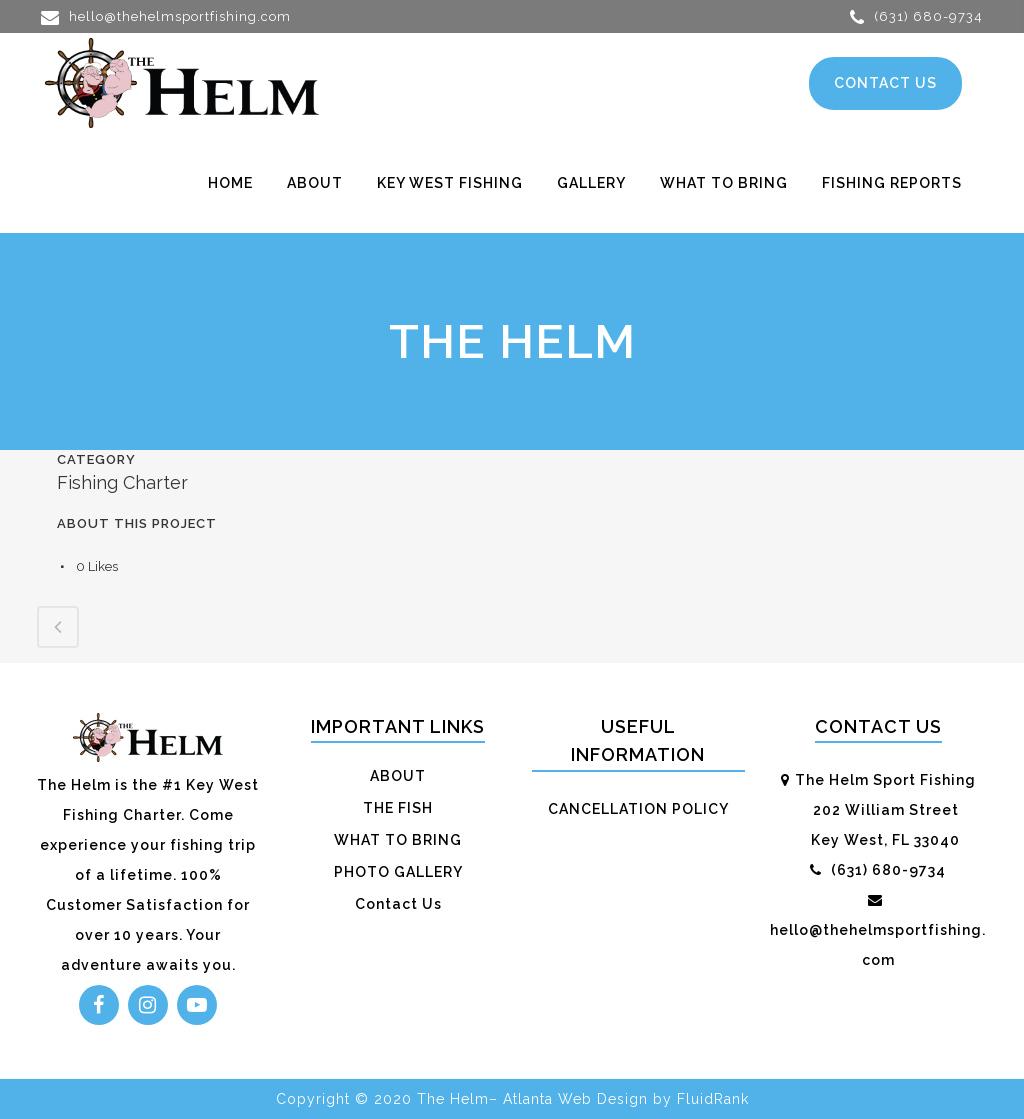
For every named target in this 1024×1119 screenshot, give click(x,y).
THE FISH (398, 808)
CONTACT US (885, 83)
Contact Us (398, 904)
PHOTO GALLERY (398, 872)
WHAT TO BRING (398, 840)
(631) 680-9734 (916, 16)
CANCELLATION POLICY (638, 809)
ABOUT (398, 776)
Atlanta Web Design (575, 1099)
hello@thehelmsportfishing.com (166, 16)
